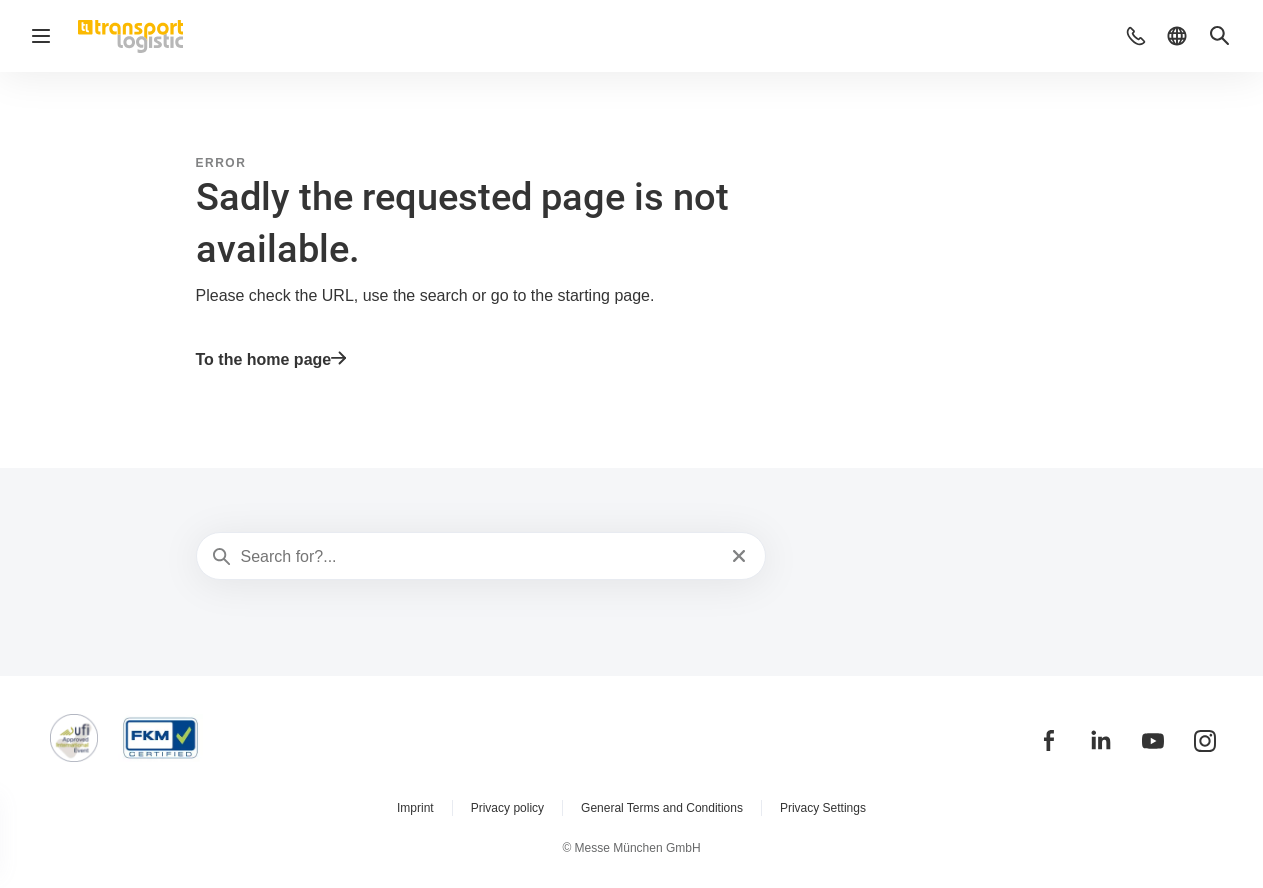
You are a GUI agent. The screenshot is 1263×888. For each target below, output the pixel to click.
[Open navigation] (41, 36)
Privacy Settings (823, 808)
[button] (1136, 36)
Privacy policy (507, 808)
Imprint (415, 808)
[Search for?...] (479, 557)
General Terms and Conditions (662, 808)
